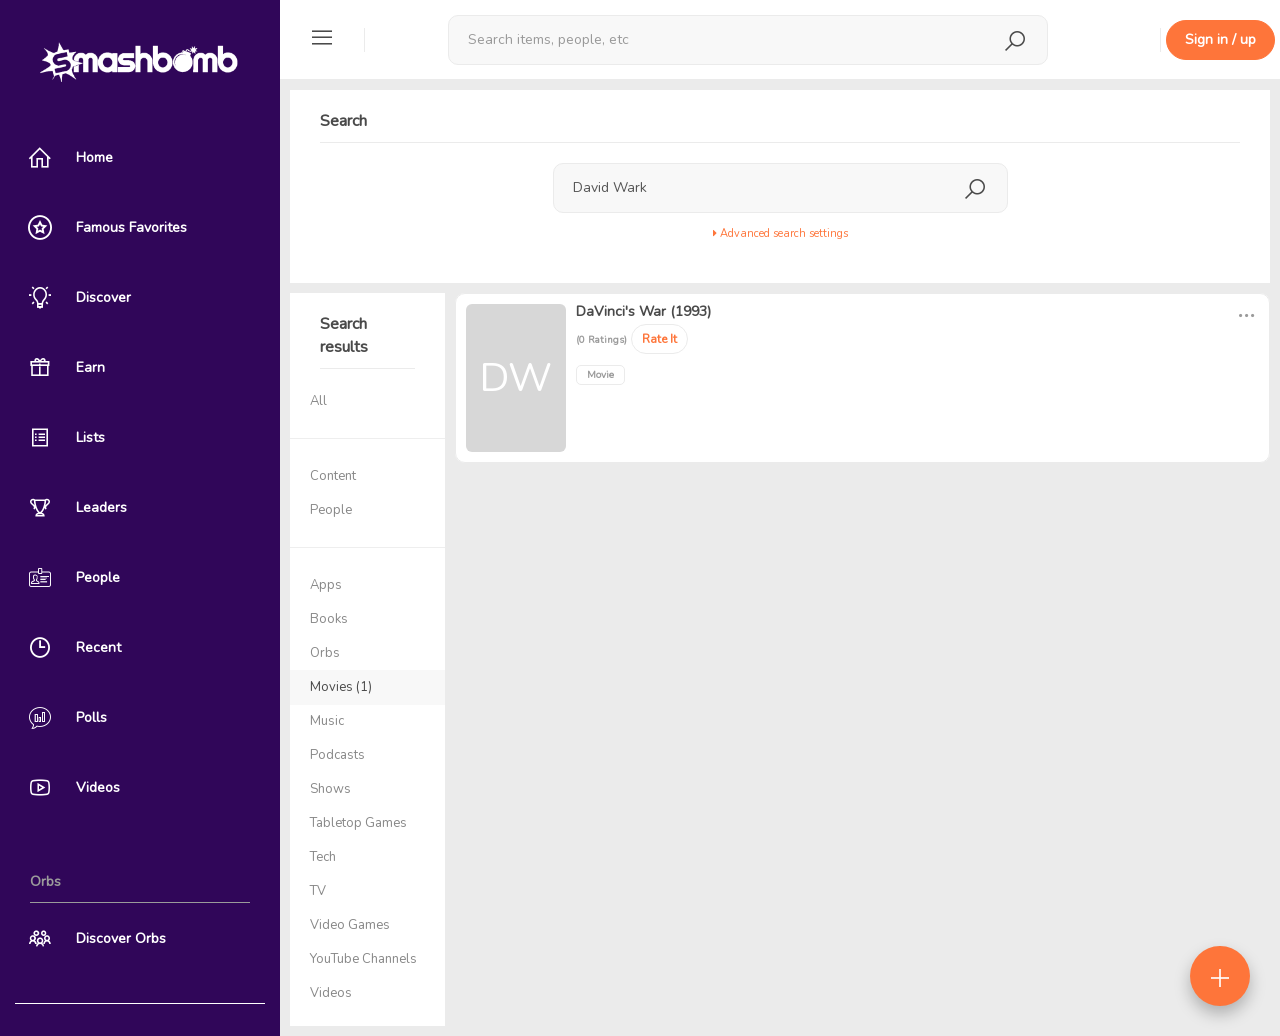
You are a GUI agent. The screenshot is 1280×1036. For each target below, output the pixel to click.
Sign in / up (1220, 39)
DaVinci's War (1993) (643, 311)
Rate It (659, 339)
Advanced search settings (780, 233)
